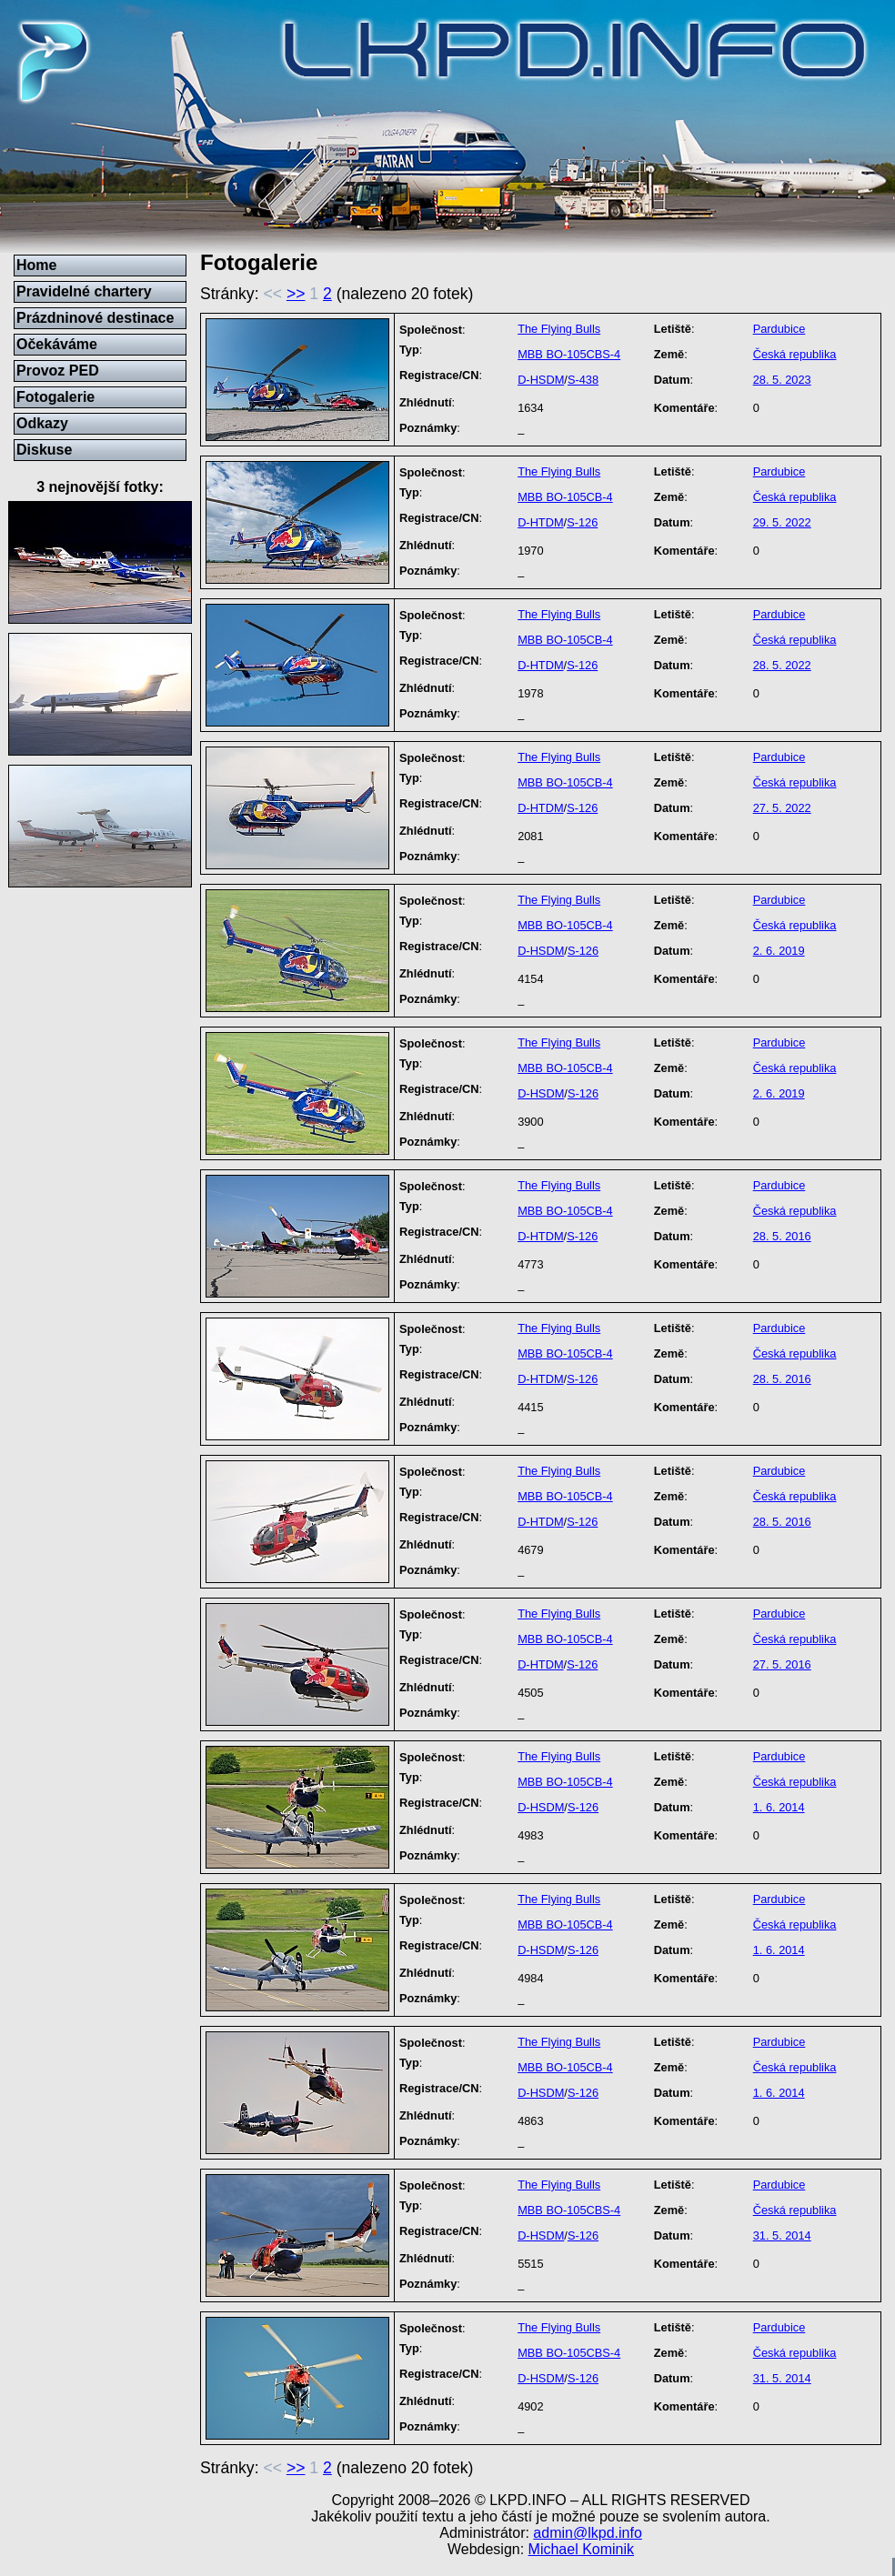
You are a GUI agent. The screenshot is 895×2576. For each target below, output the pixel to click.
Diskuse (44, 449)
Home (36, 265)
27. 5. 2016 (782, 1664)
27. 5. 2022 (782, 808)
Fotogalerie (55, 397)
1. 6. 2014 (779, 1807)
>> (296, 294)
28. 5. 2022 (782, 665)
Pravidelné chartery (84, 291)
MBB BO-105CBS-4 (569, 354)
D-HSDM (541, 379)
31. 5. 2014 (782, 2235)
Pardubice (779, 329)
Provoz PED (57, 370)
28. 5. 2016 (782, 1236)
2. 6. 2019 (779, 950)
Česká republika (795, 354)
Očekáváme (56, 344)
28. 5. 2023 (782, 379)
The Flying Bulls (559, 329)
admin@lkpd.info (587, 2533)
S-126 (582, 522)
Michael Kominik (581, 2549)
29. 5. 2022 (782, 522)
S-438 (583, 379)
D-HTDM (540, 522)
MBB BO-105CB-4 (565, 497)
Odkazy (42, 423)
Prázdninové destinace (95, 318)
